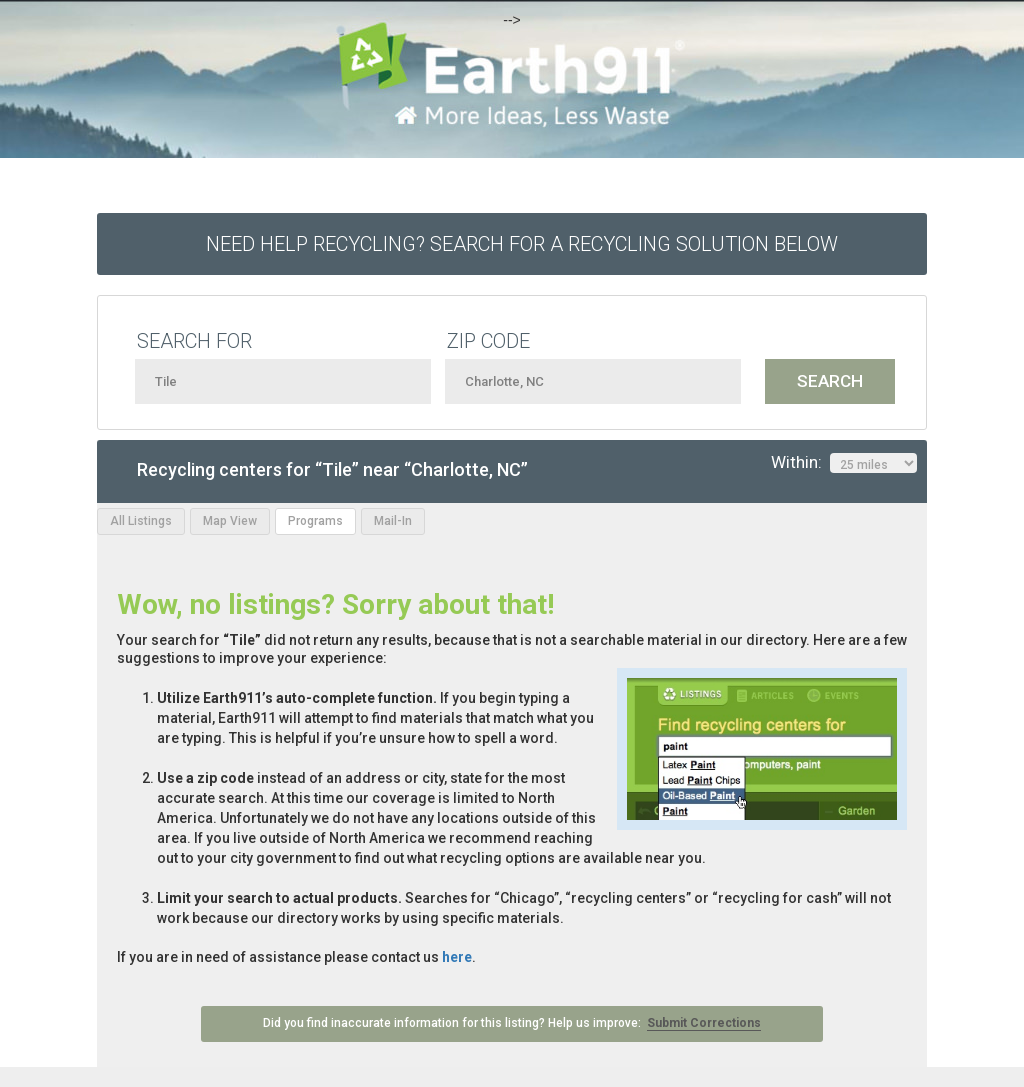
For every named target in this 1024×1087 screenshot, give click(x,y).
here (457, 957)
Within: (844, 463)
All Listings (141, 521)
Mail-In (393, 521)
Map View (230, 521)
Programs (315, 521)
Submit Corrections (704, 1023)
